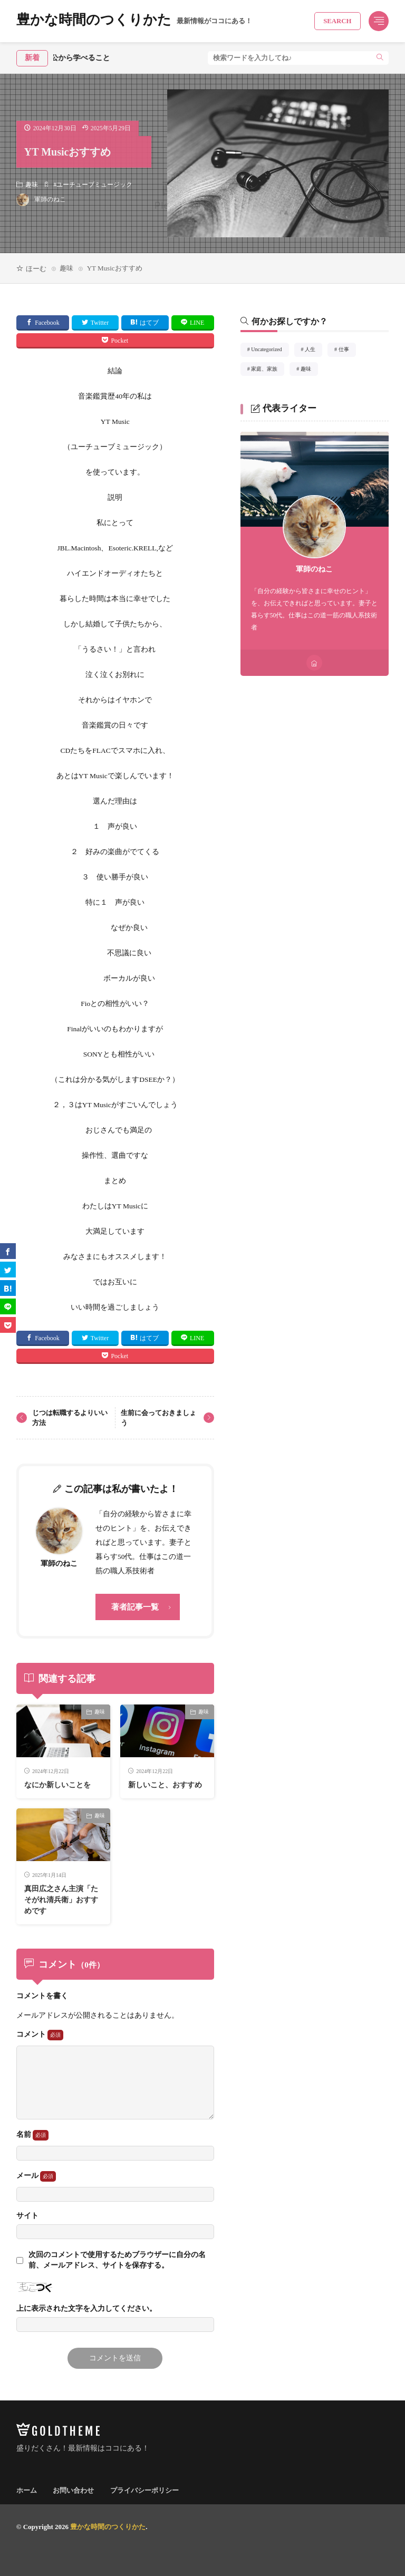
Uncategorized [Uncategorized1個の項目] (269, 351)
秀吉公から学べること (85, 58)
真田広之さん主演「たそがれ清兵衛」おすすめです (61, 1900)
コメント (39, 2035)
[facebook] (8, 1251)
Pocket (119, 340)
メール (36, 2176)
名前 (32, 2135)
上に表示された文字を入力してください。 (86, 2308)
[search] (380, 58)
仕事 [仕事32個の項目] (347, 351)
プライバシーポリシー (144, 2490)
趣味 (31, 184)
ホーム (26, 2490)
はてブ (149, 322)
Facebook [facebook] (47, 322)
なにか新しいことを (57, 1785)
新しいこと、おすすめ (165, 1785)
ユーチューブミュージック (94, 184)
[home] (314, 663)
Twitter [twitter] (100, 322)
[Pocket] (8, 1325)
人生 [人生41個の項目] (313, 351)
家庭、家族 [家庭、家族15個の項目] (267, 370)
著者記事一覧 (135, 1607)
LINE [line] (197, 322)
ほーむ (36, 269)
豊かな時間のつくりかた (134, 21)
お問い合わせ (73, 2490)
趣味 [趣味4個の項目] (309, 370)
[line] (8, 1306)
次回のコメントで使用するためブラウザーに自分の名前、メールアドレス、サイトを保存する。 (117, 2260)
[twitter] (8, 1269)
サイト (27, 2216)
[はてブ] (8, 1288)
